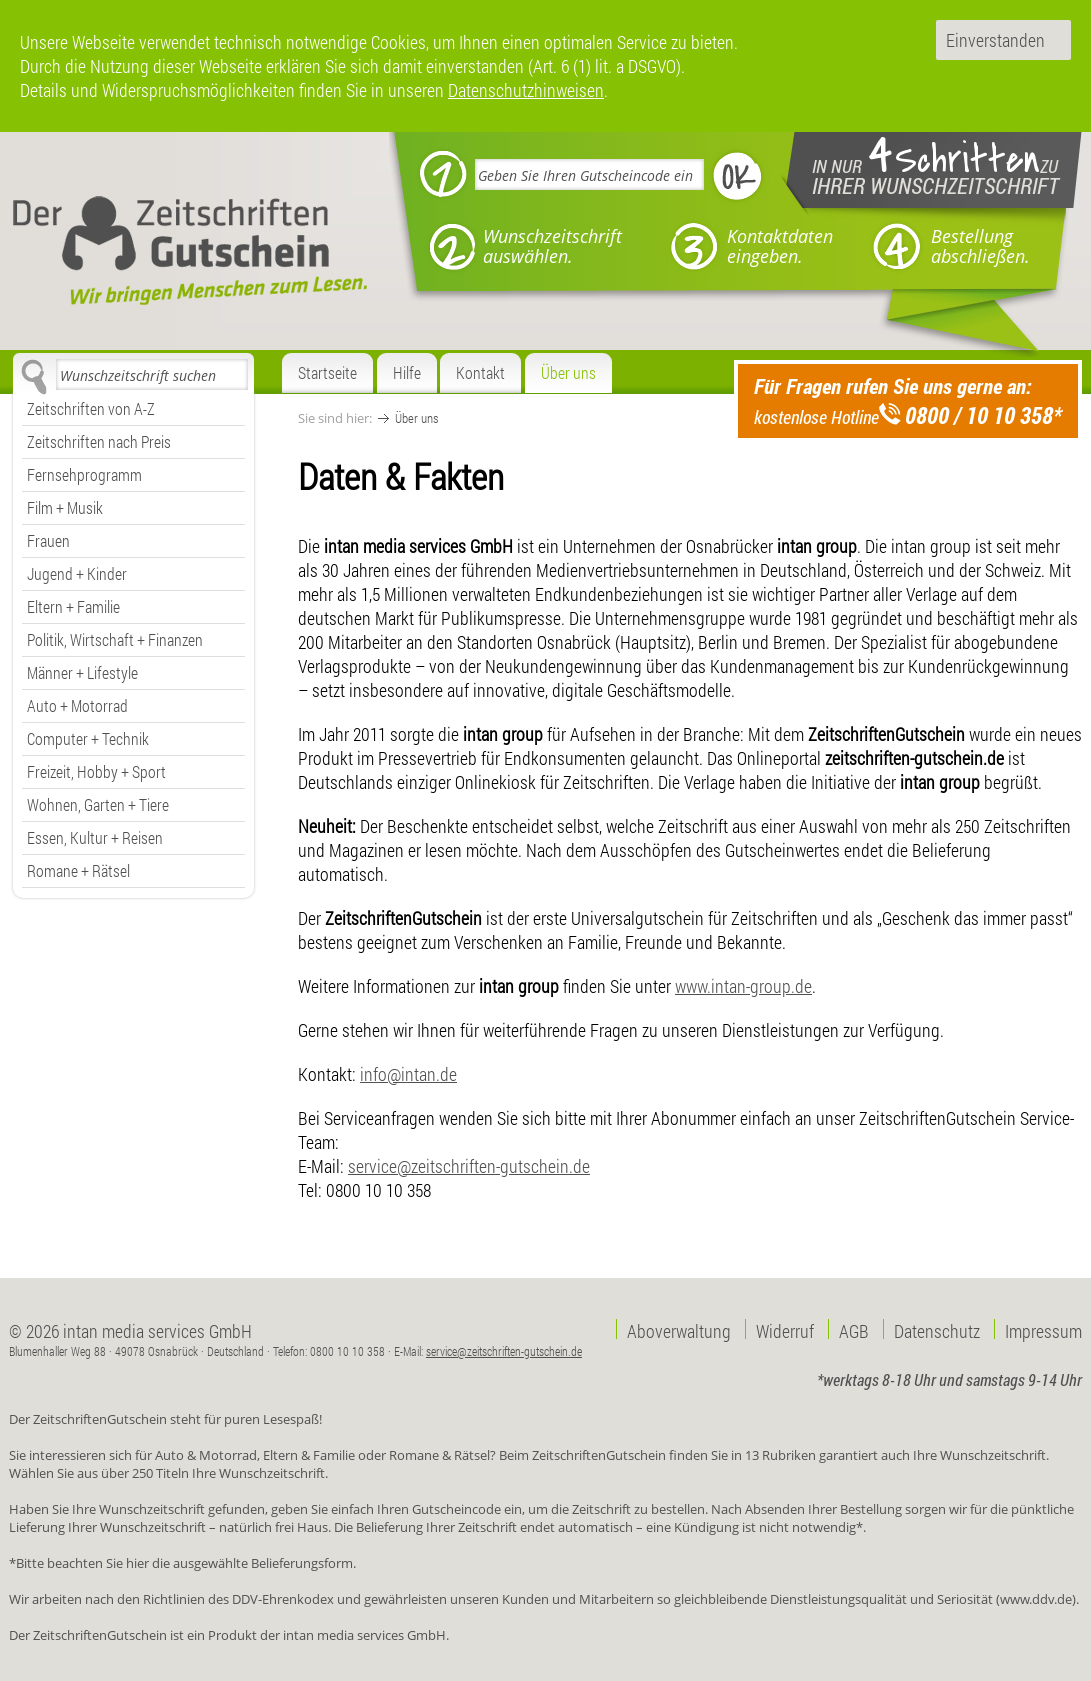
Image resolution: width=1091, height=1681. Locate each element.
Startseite (327, 372)
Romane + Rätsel (78, 870)
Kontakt (480, 372)
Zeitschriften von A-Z (91, 408)
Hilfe (407, 372)
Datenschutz (937, 1329)
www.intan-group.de (743, 986)
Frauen (48, 540)
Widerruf (785, 1329)
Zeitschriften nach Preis (99, 441)
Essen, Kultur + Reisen (95, 837)
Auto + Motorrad (77, 705)
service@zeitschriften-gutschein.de (469, 1166)
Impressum (1043, 1329)
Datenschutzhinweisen (526, 90)
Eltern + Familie (73, 606)
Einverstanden (995, 40)
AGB (854, 1329)
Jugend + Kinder (77, 573)
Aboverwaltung (679, 1329)
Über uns (568, 372)
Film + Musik (65, 507)
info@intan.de (408, 1074)
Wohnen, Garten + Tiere (98, 804)
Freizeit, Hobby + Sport (96, 771)
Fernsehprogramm (84, 474)
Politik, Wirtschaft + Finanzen (115, 639)
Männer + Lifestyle (82, 672)
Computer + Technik (88, 738)
